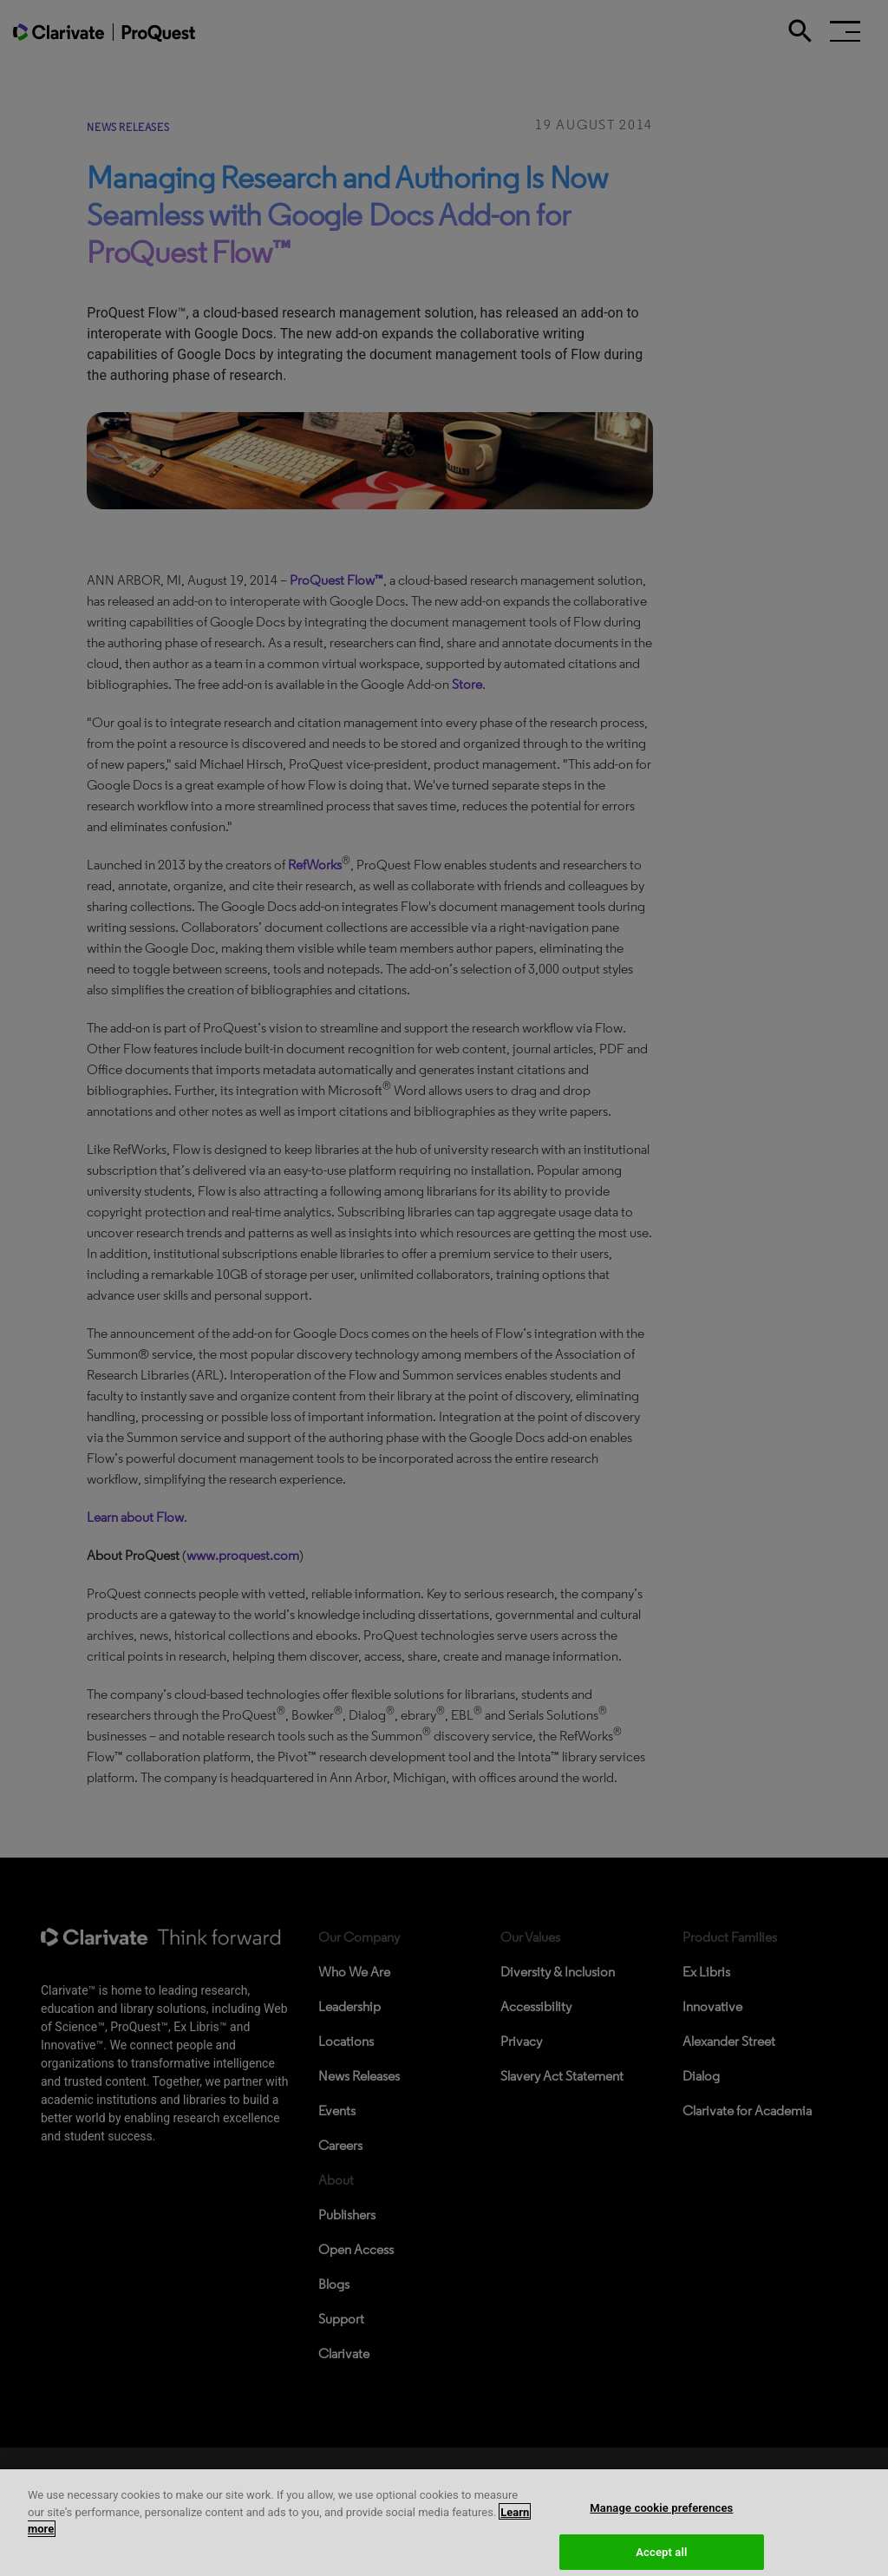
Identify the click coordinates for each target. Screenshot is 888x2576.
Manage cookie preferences (661, 2526)
